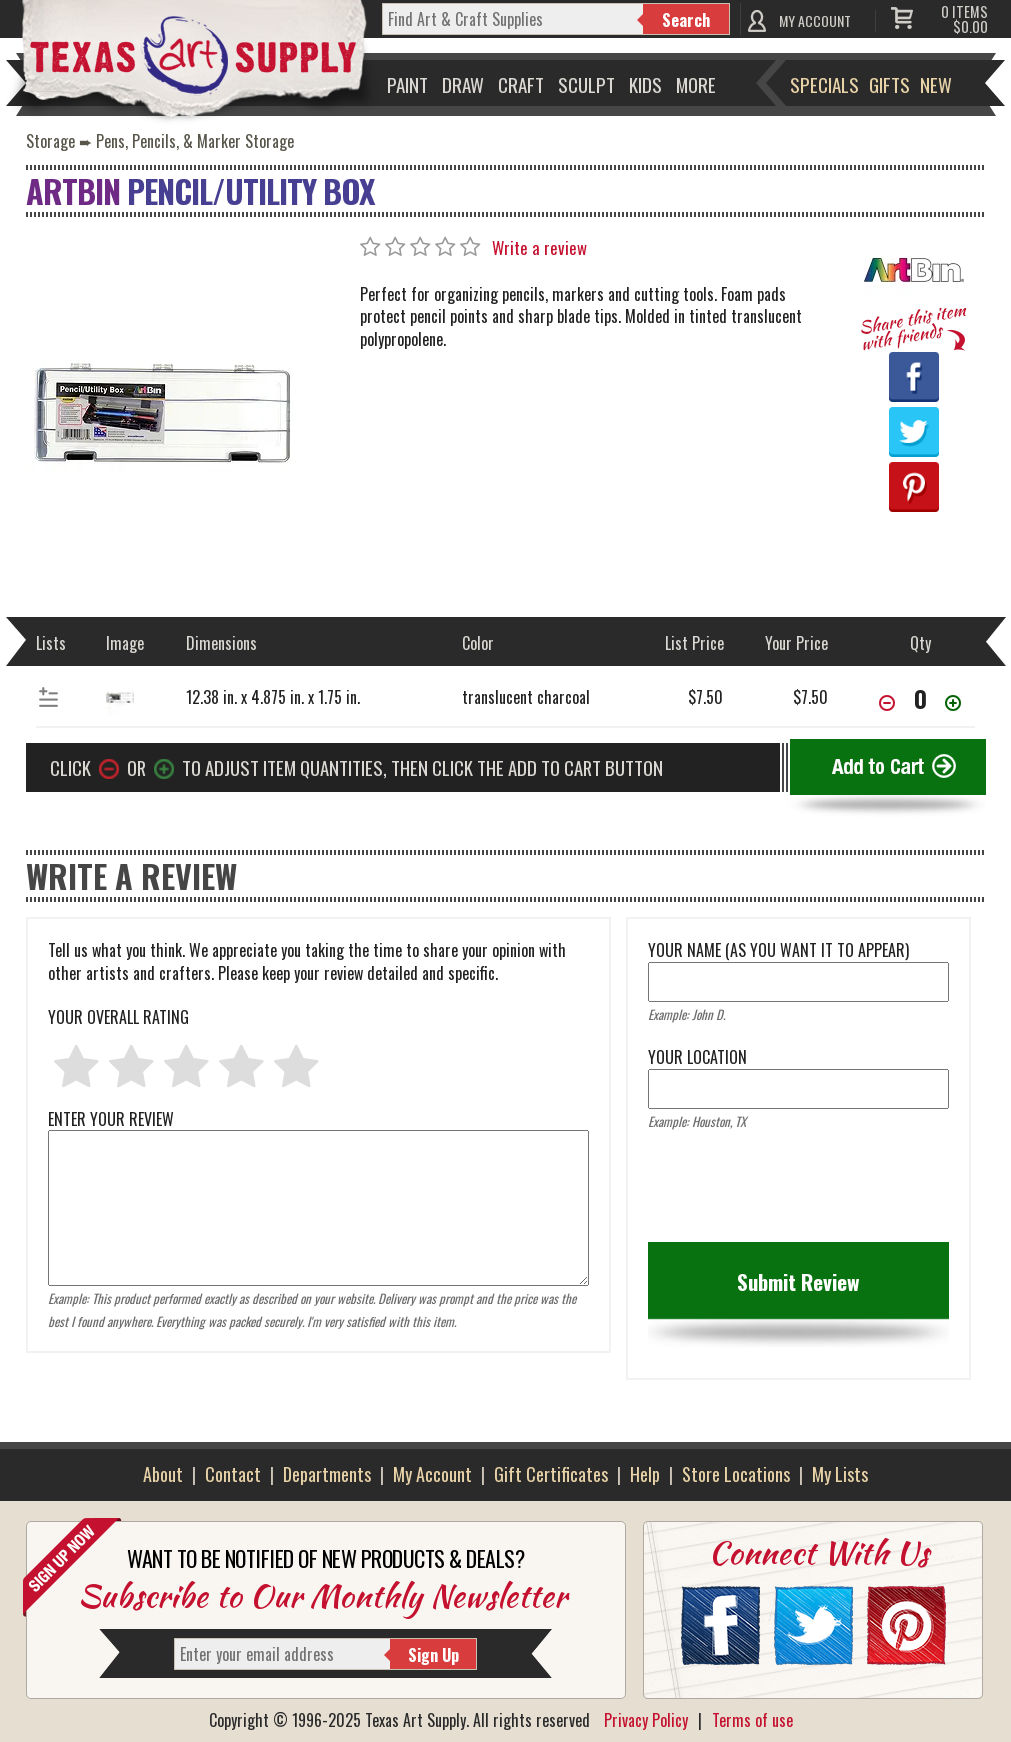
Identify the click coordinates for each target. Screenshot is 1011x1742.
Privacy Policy (646, 1720)
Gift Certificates (551, 1474)
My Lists (840, 1474)
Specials (824, 84)
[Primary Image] (161, 410)
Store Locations (736, 1474)
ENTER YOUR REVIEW (319, 1130)
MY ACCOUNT (815, 20)
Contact (233, 1474)
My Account (432, 1474)
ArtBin (73, 190)
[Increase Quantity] (953, 704)
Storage (50, 141)
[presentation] (800, 1193)
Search (686, 20)
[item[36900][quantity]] (920, 698)
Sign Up (433, 1655)
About (163, 1474)
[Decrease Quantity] (887, 704)
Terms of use (752, 1720)
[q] (513, 19)
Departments (327, 1474)
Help (645, 1474)
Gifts (889, 84)
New (936, 84)
